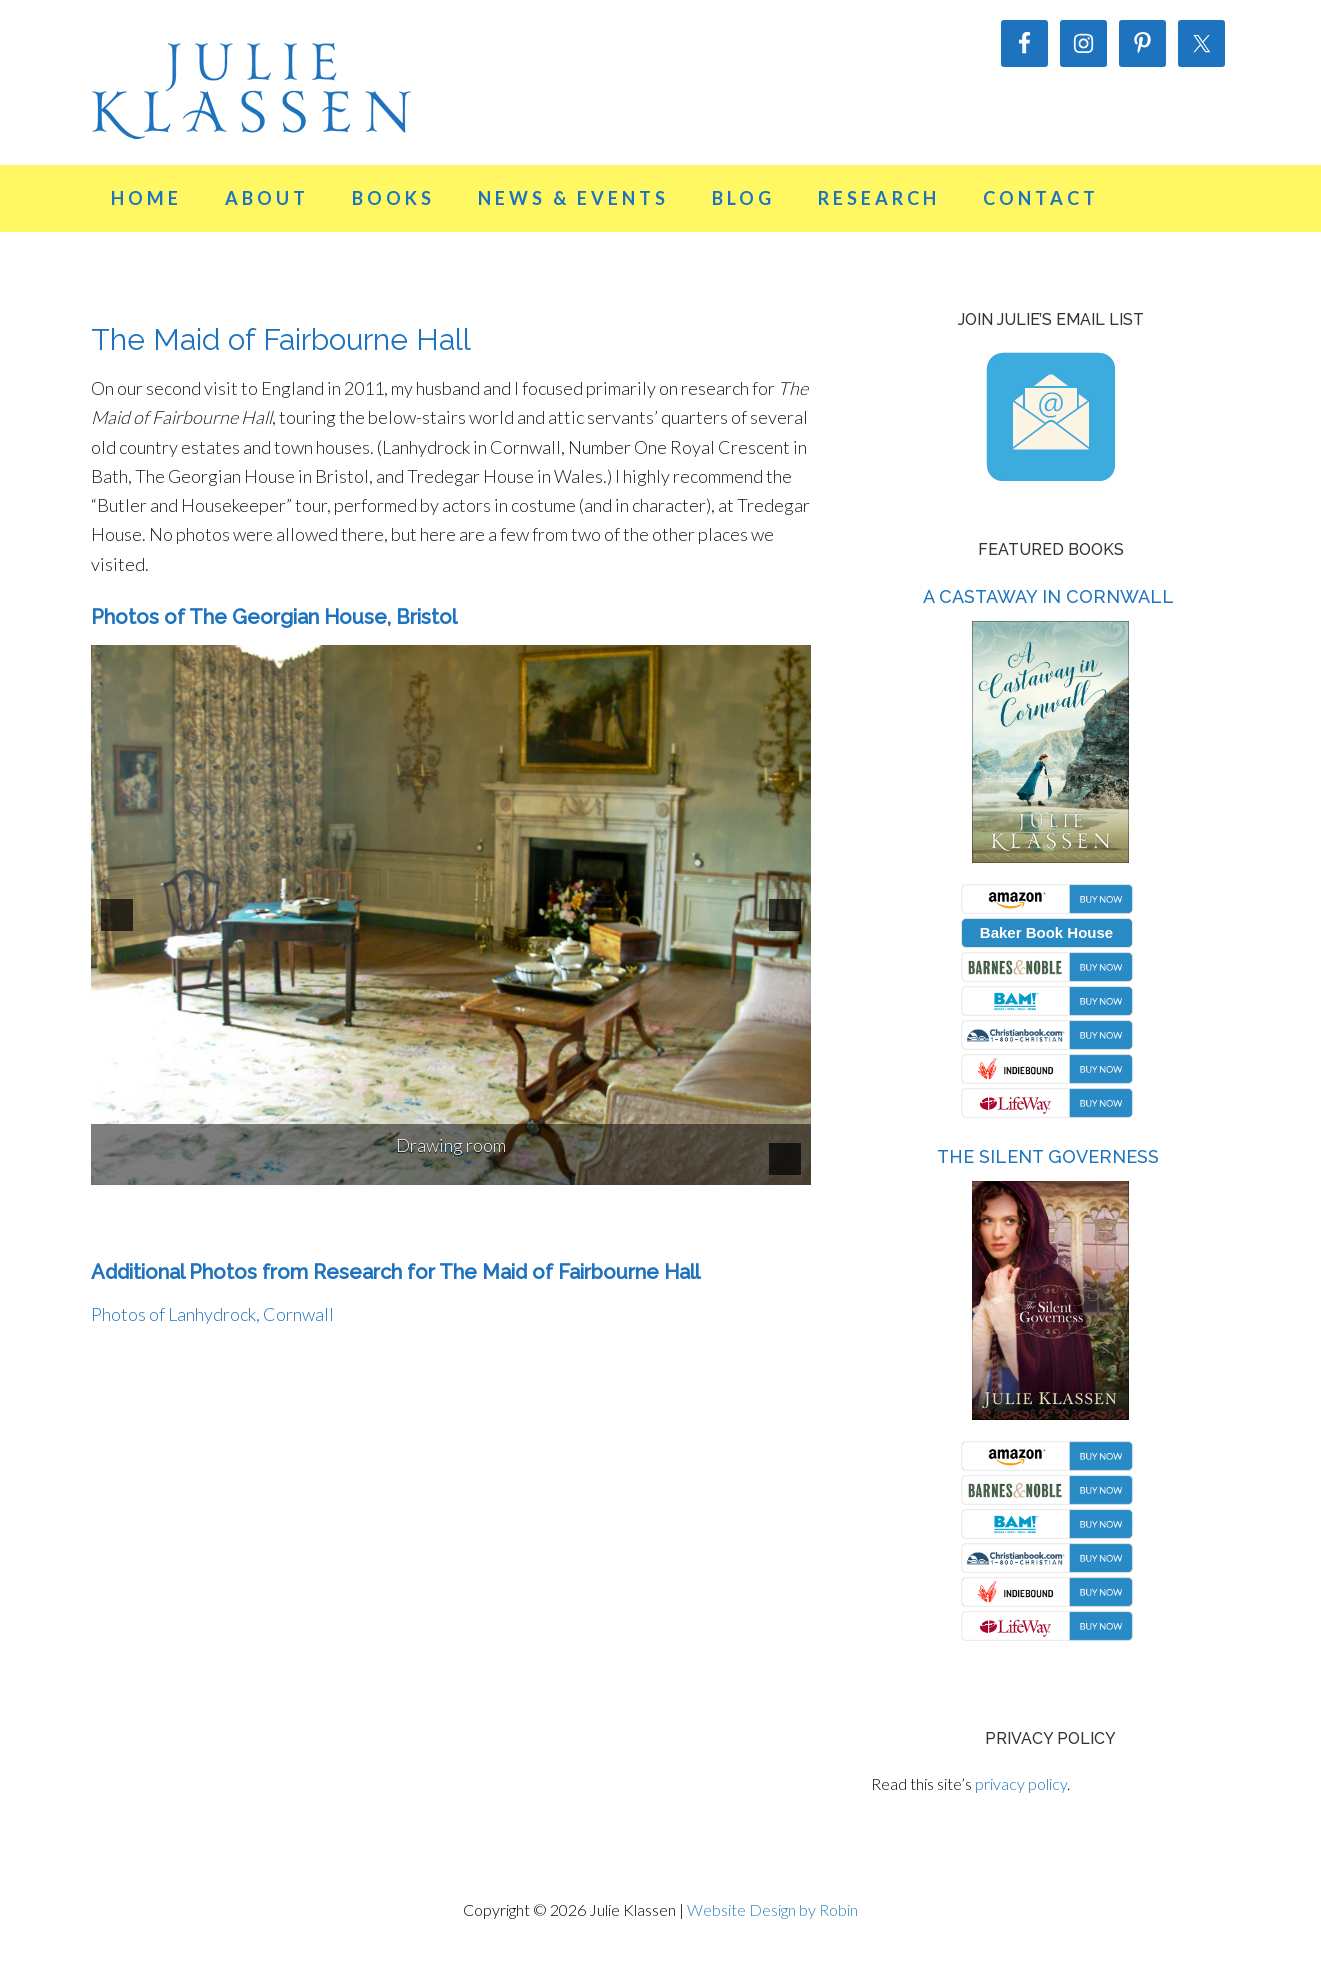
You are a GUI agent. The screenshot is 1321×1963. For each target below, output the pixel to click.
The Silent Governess (1048, 1156)
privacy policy (1021, 1783)
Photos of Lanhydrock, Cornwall (212, 1314)
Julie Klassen (251, 90)
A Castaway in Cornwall (1048, 596)
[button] (117, 915)
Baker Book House (1046, 932)
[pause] (785, 1159)
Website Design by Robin (772, 1909)
